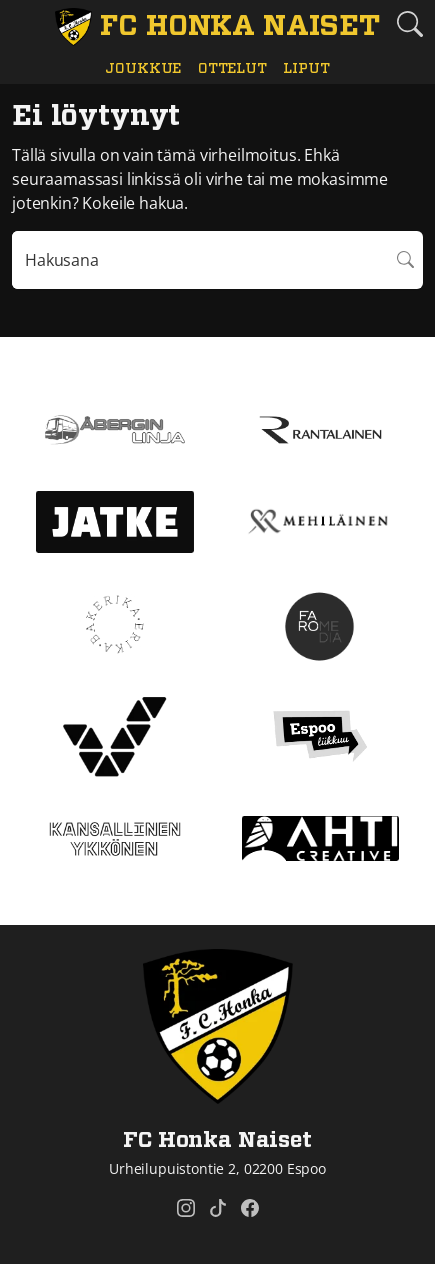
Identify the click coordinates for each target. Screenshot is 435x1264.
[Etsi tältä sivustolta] (410, 24)
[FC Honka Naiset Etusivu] (217, 27)
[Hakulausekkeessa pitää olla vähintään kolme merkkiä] (200, 260)
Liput (306, 68)
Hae (406, 260)
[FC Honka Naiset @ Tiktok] (218, 1208)
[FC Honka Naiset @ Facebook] (250, 1208)
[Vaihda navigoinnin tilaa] (25, 25)
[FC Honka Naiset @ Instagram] (186, 1208)
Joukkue (143, 68)
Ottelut (232, 68)
